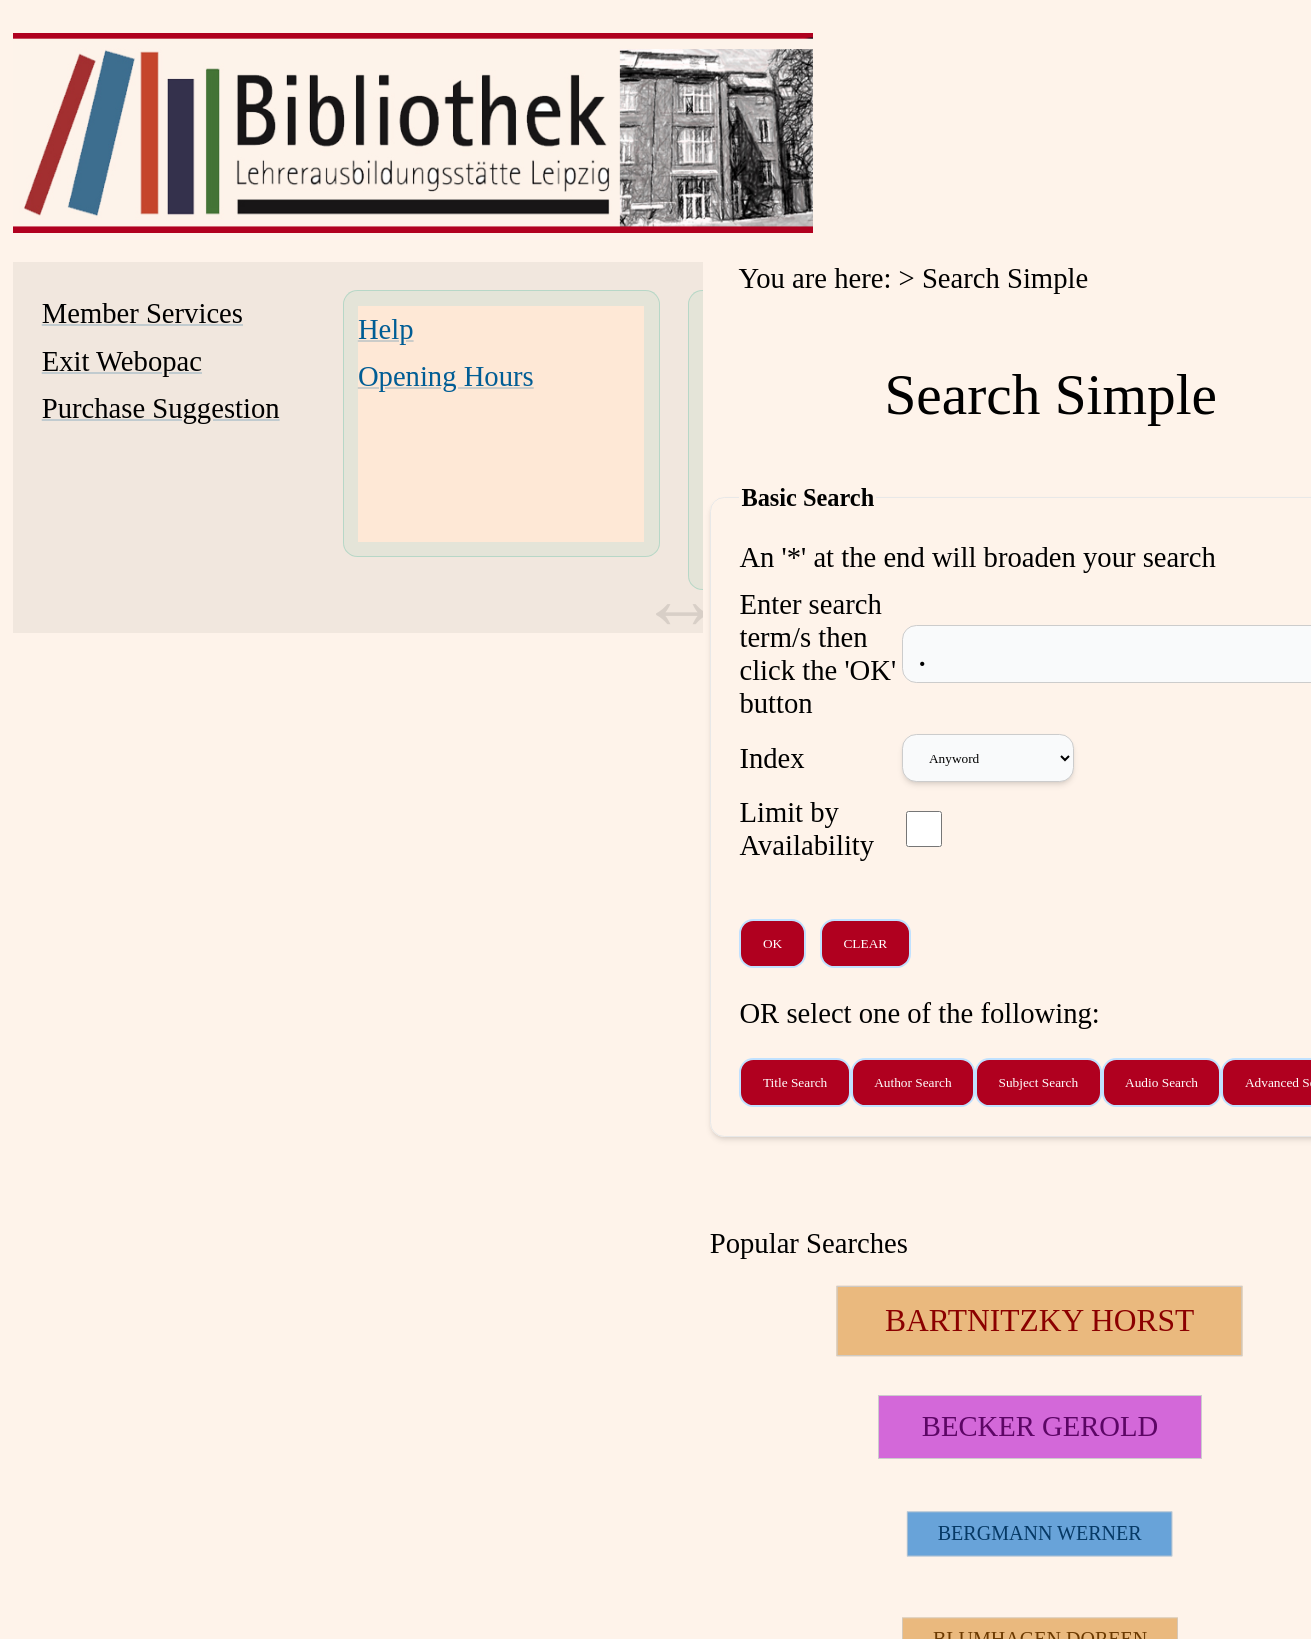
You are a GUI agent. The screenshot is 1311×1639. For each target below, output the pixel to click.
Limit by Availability (806, 828)
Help (386, 329)
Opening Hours (446, 376)
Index (771, 758)
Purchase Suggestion (161, 408)
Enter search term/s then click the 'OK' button (817, 653)
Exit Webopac (122, 361)
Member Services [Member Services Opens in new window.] (142, 313)
